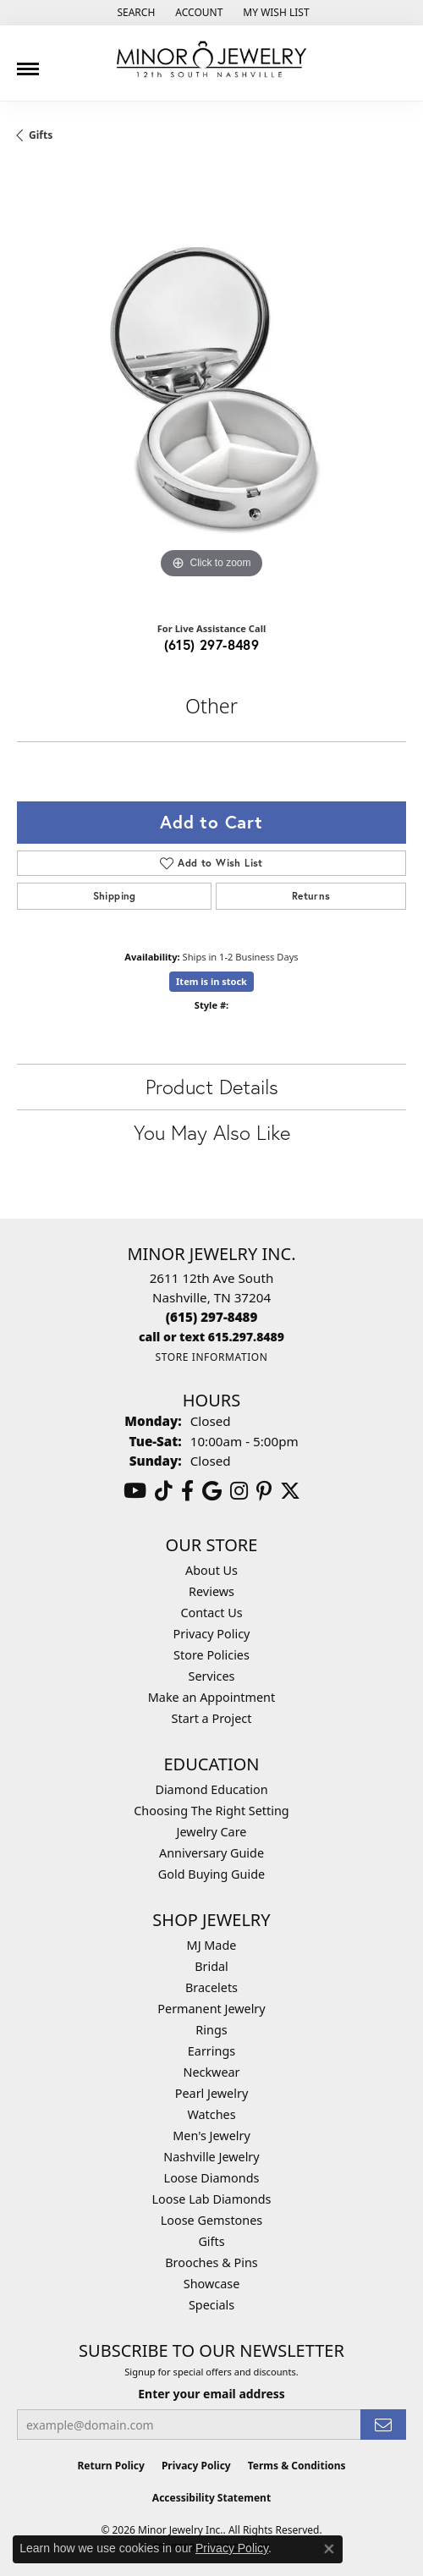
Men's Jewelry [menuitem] (211, 2135)
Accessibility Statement (211, 2498)
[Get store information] (211, 1357)
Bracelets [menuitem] (211, 1987)
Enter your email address (211, 2394)
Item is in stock (211, 981)
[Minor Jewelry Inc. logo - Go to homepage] (211, 59)
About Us (211, 1570)
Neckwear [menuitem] (211, 2072)
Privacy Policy (211, 1634)
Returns (311, 895)
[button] (134, 12)
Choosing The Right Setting (211, 1811)
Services (212, 1676)
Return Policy (111, 2465)
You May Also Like (212, 1132)
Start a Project (212, 1718)
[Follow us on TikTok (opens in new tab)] (164, 1491)
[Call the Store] (212, 1316)
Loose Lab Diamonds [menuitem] (211, 2199)
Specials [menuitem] (211, 2305)
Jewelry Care (212, 1832)
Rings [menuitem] (211, 2030)
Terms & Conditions (297, 2465)
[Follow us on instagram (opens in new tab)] (239, 1491)
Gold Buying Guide (211, 1874)
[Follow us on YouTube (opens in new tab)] (135, 1491)
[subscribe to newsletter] (383, 2425)
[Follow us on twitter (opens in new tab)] (290, 1491)
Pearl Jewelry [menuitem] (211, 2093)
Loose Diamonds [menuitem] (212, 2178)
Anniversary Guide (211, 1853)
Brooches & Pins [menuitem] (211, 2262)
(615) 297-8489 (212, 644)
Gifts (40, 135)
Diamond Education (211, 1789)
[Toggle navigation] (28, 63)
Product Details (212, 1086)
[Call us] (211, 1337)
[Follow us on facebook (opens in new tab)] (187, 1491)
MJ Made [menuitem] (212, 1945)
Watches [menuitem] (211, 2114)
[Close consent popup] (329, 2549)
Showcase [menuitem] (212, 2284)
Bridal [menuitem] (211, 1966)
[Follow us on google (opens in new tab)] (212, 1491)
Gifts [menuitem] (211, 2241)
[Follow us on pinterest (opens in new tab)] (264, 1491)
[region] (211, 388)
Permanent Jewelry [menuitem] (211, 2009)
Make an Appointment (211, 1697)
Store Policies (211, 1655)
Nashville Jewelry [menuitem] (211, 2157)
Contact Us (211, 1612)
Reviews (211, 1591)
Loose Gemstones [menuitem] (211, 2220)
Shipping (114, 895)
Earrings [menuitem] (211, 2051)
